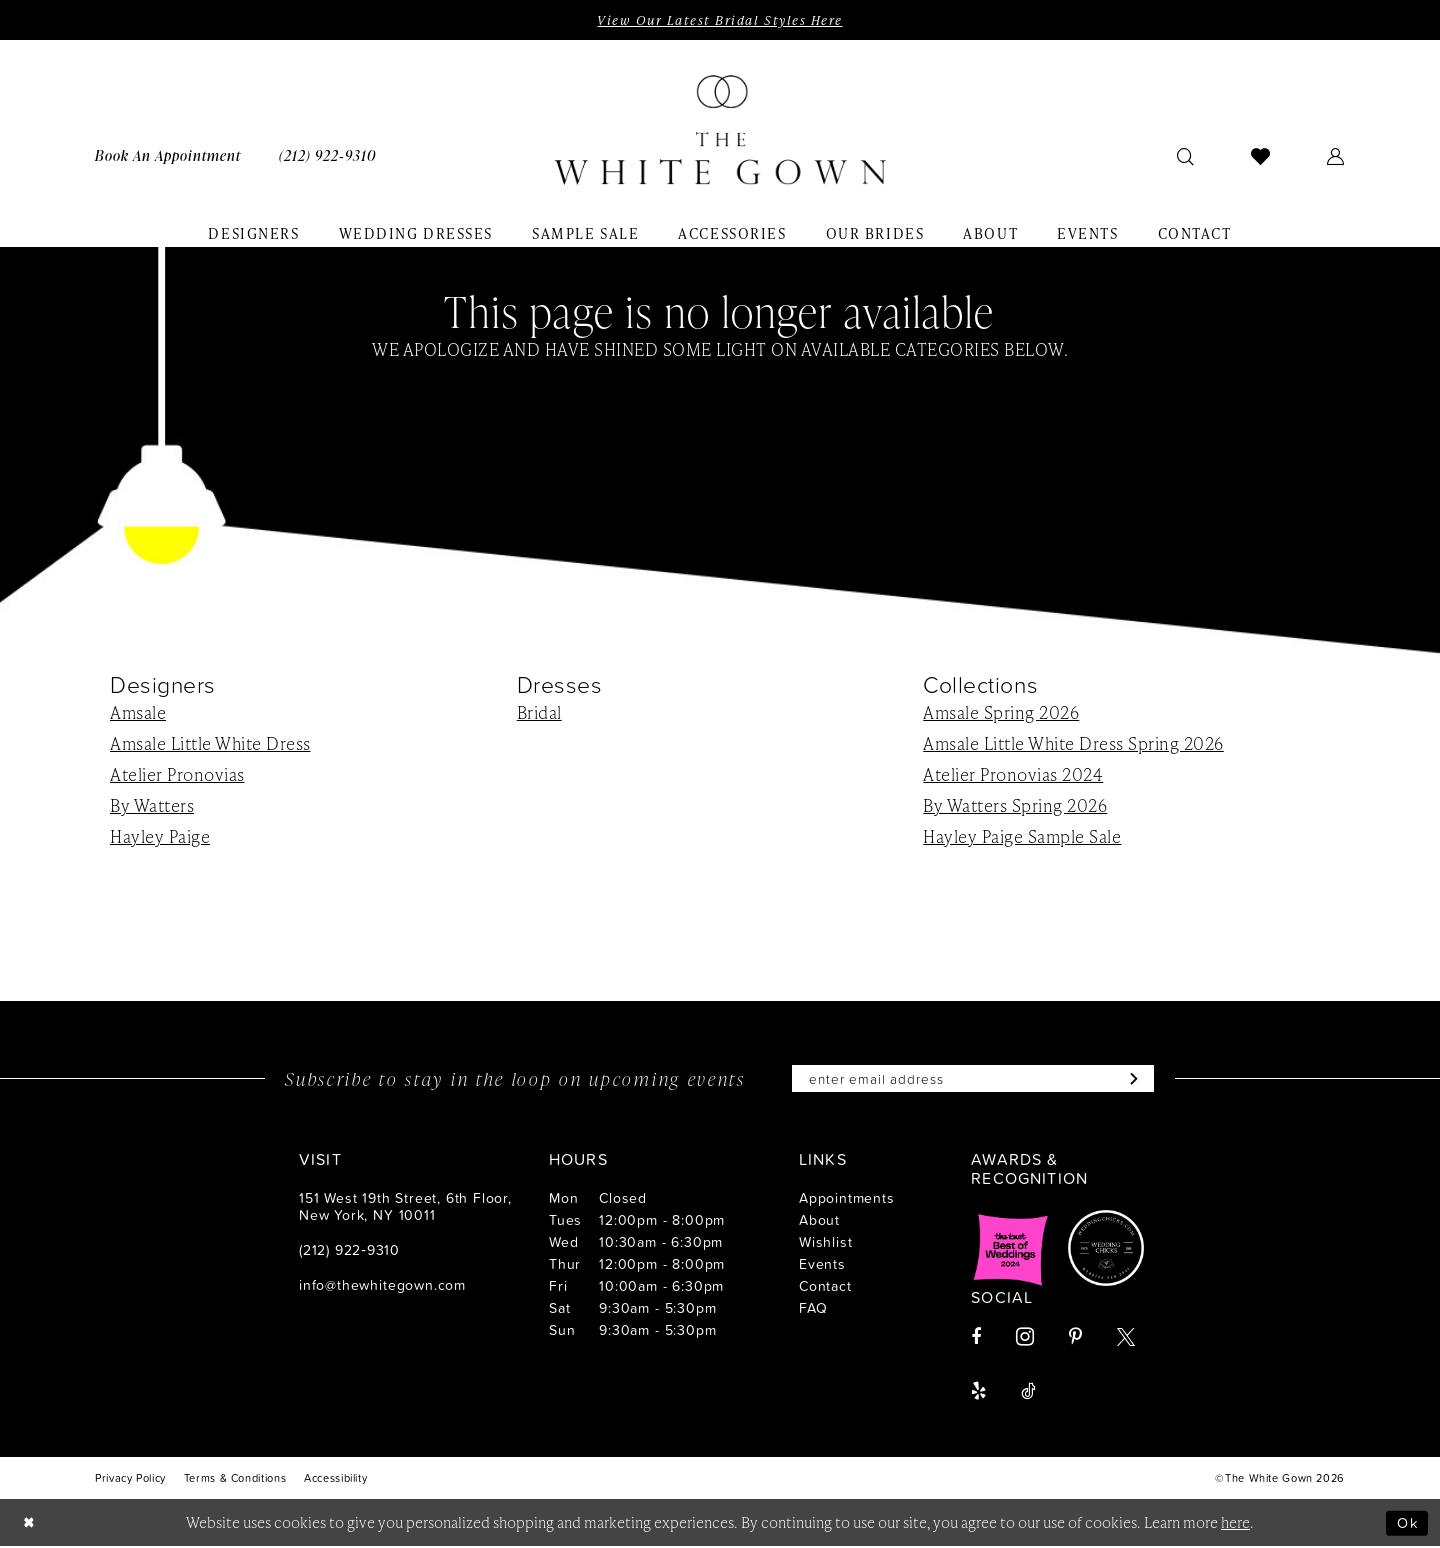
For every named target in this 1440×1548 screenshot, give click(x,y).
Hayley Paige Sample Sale (1022, 837)
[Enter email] (973, 1080)
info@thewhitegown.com (382, 1286)
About (819, 1221)
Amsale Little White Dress (210, 744)
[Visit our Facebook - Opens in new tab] (976, 1339)
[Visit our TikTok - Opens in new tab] (1028, 1393)
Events (822, 1265)
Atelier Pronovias (177, 775)
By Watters (152, 806)
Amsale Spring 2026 (1001, 713)
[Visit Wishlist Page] (1261, 156)
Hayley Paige (160, 837)
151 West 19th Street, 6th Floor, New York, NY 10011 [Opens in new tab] (405, 1208)
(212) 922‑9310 (349, 1251)
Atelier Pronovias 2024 (1013, 775)
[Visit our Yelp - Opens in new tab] (978, 1393)
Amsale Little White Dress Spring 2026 (1073, 744)
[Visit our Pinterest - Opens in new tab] (1075, 1339)
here (1235, 1524)
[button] (1336, 156)
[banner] (720, 131)
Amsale (138, 713)
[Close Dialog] (30, 1524)
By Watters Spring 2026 (1015, 806)
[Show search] (1186, 156)
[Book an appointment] (168, 155)
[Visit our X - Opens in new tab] (1126, 1339)
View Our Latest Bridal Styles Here (719, 20)
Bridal (539, 713)
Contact (825, 1287)
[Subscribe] (1135, 1080)
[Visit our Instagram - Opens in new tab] (1025, 1338)
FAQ (813, 1309)
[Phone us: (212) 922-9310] (327, 155)
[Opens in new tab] (1011, 1250)
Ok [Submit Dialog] (1407, 1523)
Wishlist (825, 1243)
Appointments (847, 1199)
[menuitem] (168, 155)
